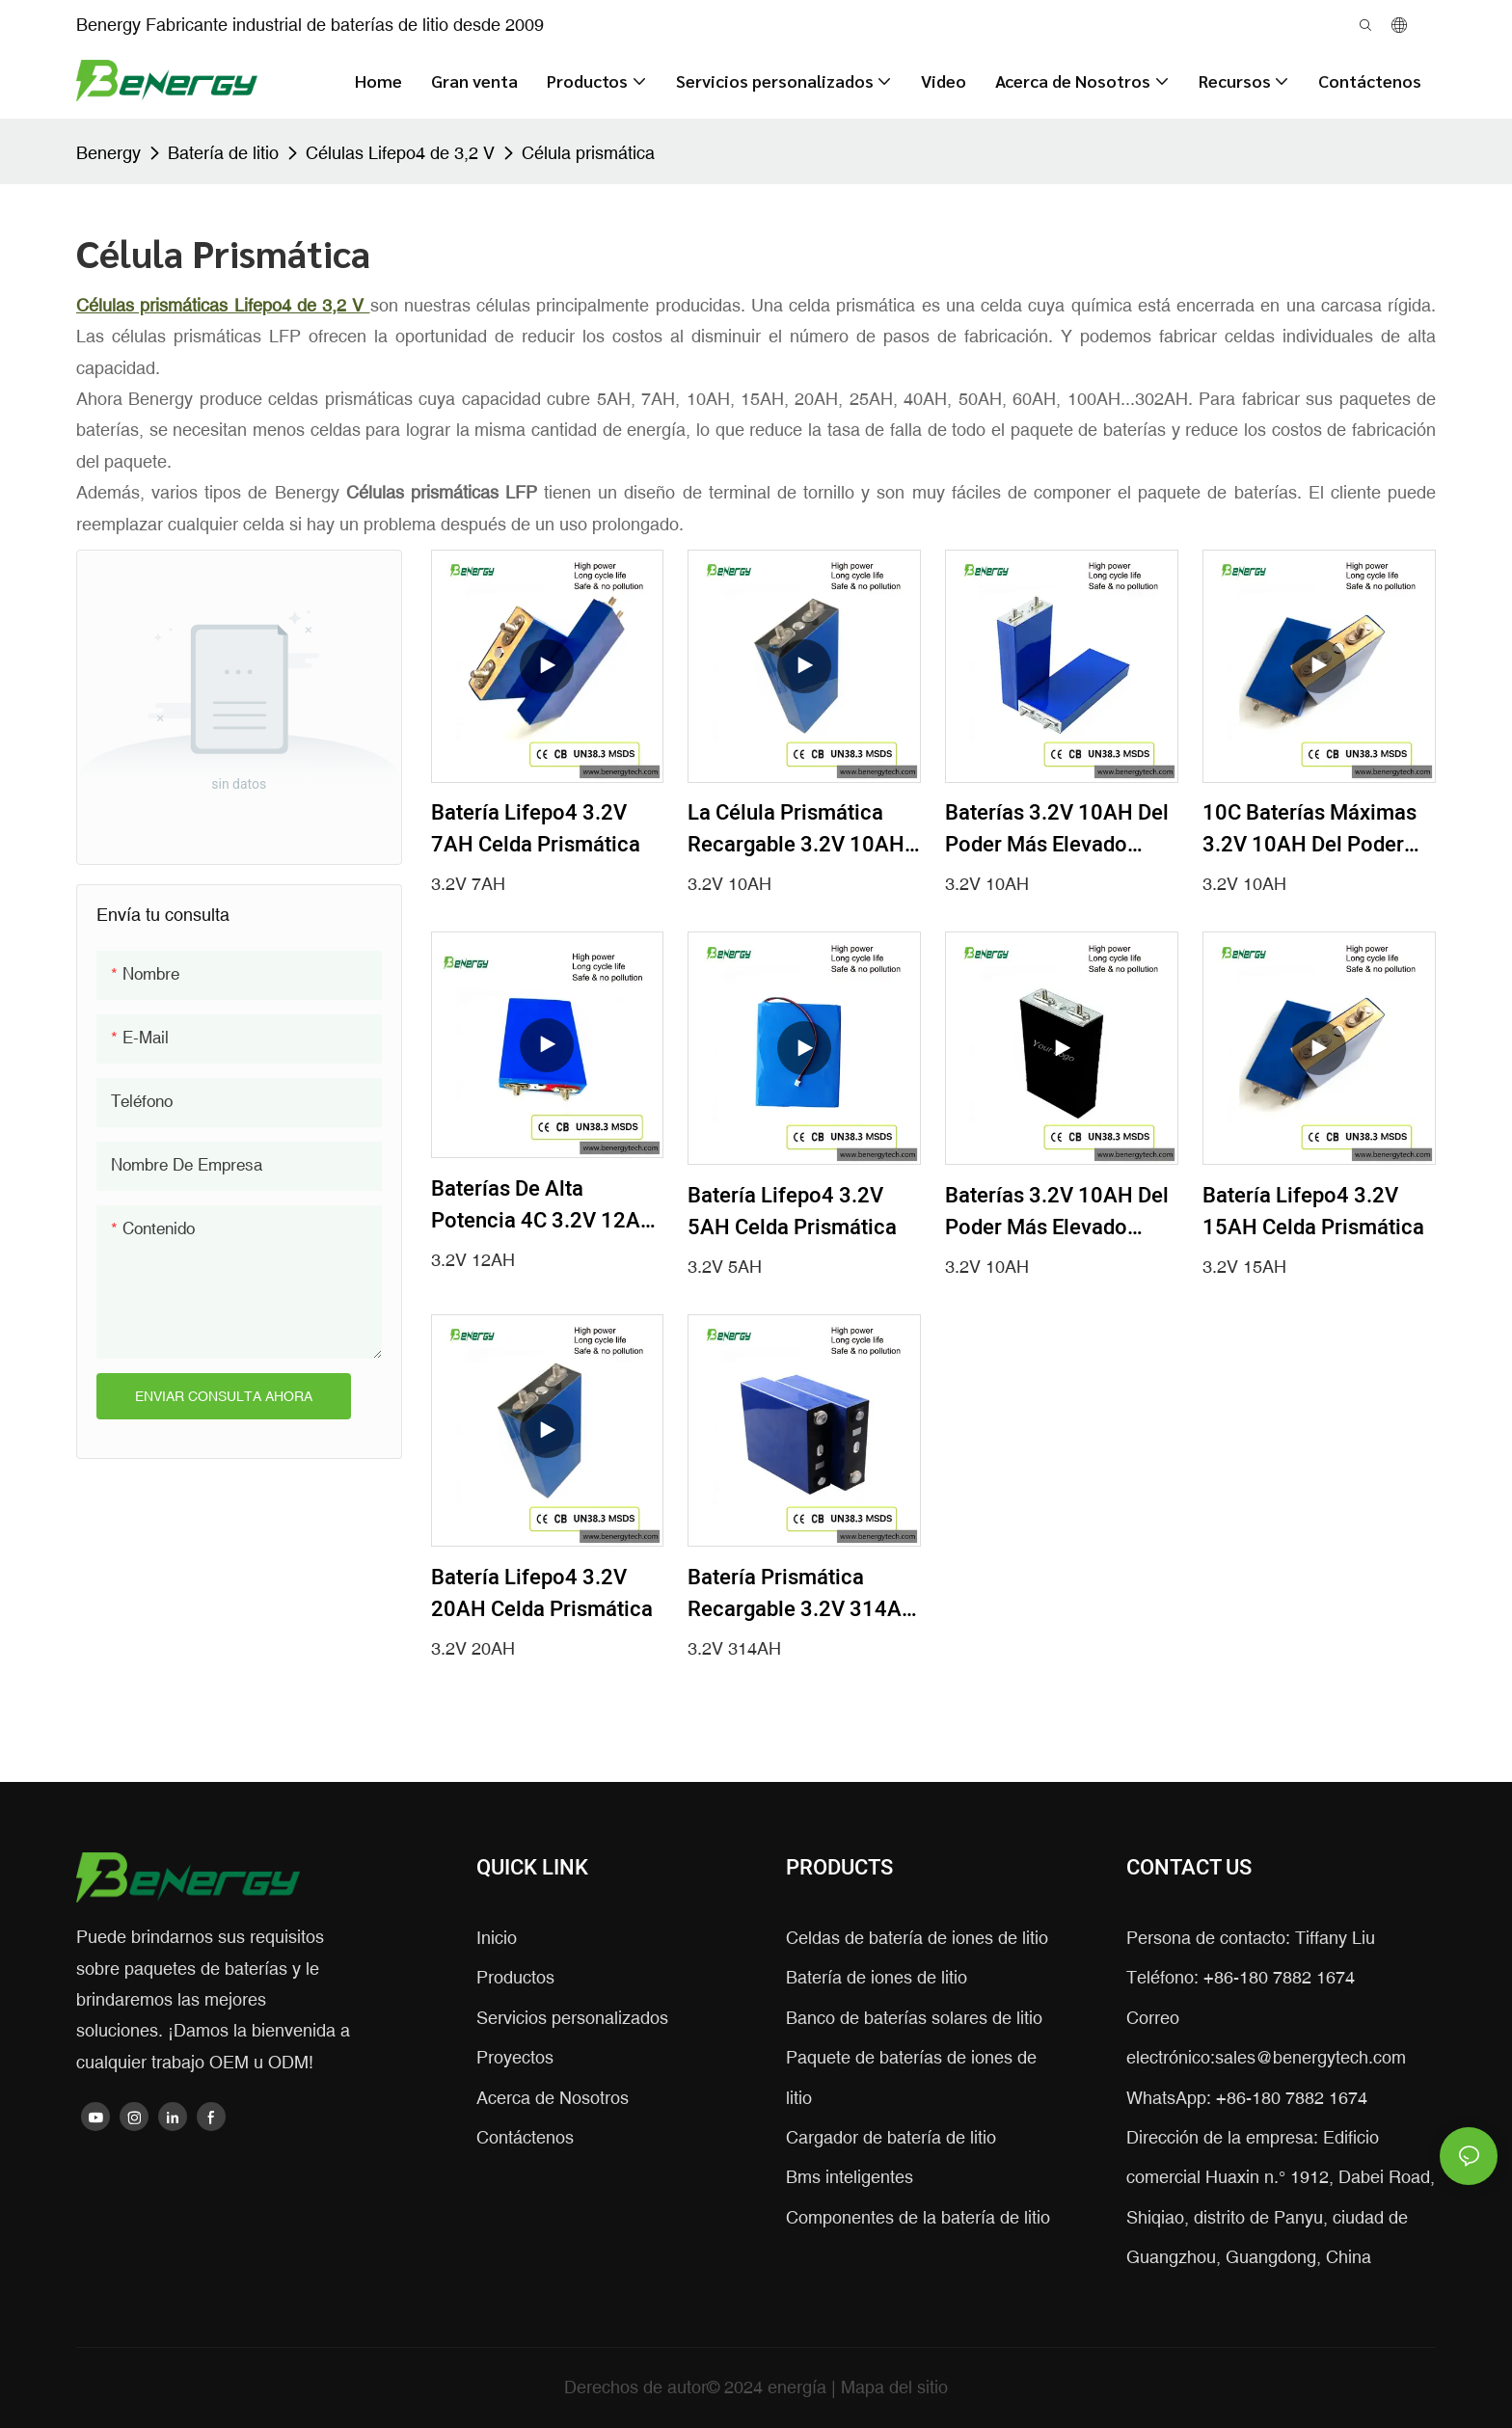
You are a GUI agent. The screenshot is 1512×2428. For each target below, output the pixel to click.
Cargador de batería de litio (891, 2137)
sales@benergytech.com (1310, 2057)
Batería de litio (223, 153)
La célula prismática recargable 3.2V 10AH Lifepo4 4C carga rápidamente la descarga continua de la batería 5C (796, 829)
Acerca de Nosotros (552, 2098)
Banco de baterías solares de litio (914, 2018)
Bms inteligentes (849, 2177)
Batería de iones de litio (876, 1977)
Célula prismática (588, 153)
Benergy (108, 153)
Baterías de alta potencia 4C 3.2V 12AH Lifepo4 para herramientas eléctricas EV (546, 1205)
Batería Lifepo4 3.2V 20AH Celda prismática (542, 1593)
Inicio (496, 1938)
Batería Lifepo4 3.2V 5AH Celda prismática (792, 1211)
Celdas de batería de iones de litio (917, 1938)
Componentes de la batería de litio (918, 2217)
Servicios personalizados (572, 2018)
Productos (515, 1977)
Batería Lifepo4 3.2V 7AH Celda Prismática (535, 828)
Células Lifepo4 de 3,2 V (400, 153)
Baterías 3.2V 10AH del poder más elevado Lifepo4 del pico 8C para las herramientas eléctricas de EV (1057, 829)
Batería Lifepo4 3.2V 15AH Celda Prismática (1313, 1211)
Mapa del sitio (894, 2387)
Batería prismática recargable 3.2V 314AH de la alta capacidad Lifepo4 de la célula (802, 1594)
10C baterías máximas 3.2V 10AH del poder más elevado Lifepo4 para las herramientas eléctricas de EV (1311, 829)
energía (799, 2387)
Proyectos (515, 2057)
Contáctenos (525, 2137)
